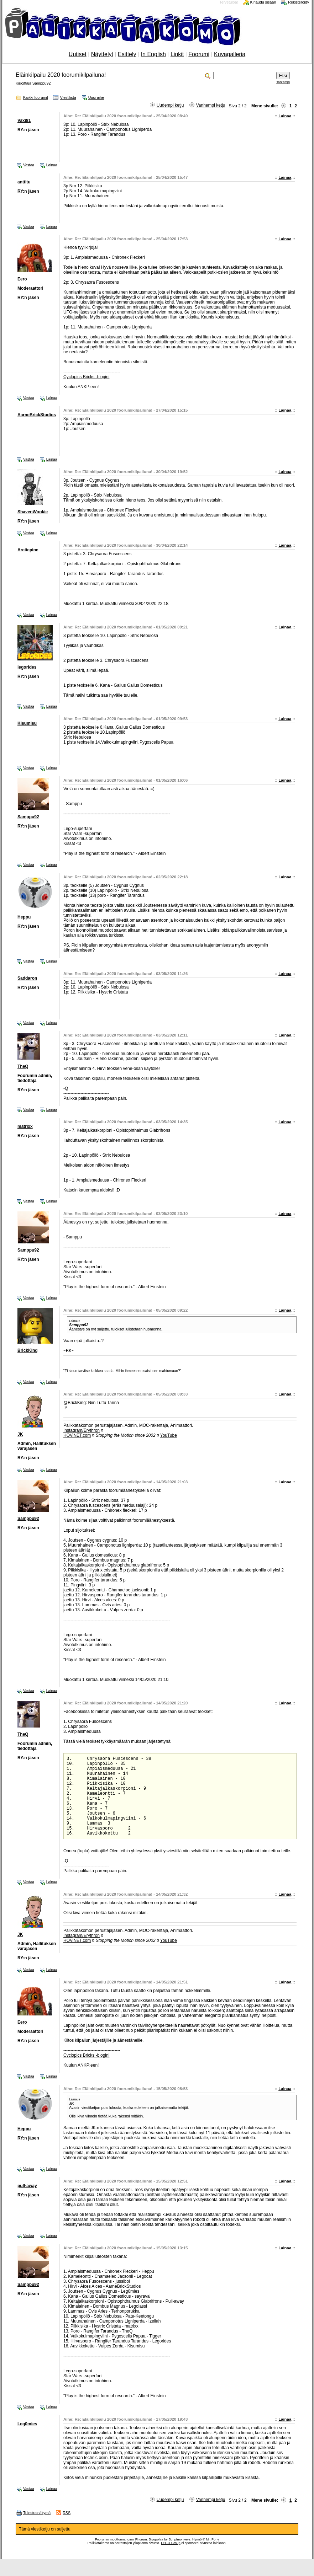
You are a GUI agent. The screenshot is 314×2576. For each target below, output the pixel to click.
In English (153, 54)
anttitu (24, 182)
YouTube (168, 1435)
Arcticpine (27, 549)
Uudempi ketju (170, 105)
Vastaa (28, 165)
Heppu (24, 917)
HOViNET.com (77, 1435)
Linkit (177, 54)
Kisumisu (27, 723)
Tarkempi (283, 82)
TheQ (22, 1066)
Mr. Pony (212, 2556)
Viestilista (68, 97)
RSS (66, 2530)
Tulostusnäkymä (37, 2530)
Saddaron (27, 978)
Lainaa (284, 116)
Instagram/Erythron (81, 1430)
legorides (26, 667)
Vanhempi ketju (210, 105)
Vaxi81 (24, 120)
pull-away (27, 2202)
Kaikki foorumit (35, 97)
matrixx (25, 1126)
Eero (22, 279)
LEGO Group (170, 2560)
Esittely (127, 54)
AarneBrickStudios (36, 414)
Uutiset (78, 54)
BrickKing (27, 1350)
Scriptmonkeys (179, 2556)
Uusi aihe (96, 97)
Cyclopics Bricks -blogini (86, 376)
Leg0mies (27, 2440)
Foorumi (198, 54)
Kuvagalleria (229, 54)
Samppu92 (41, 83)
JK (20, 1434)
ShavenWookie (32, 511)
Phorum (141, 2556)
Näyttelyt (102, 54)
